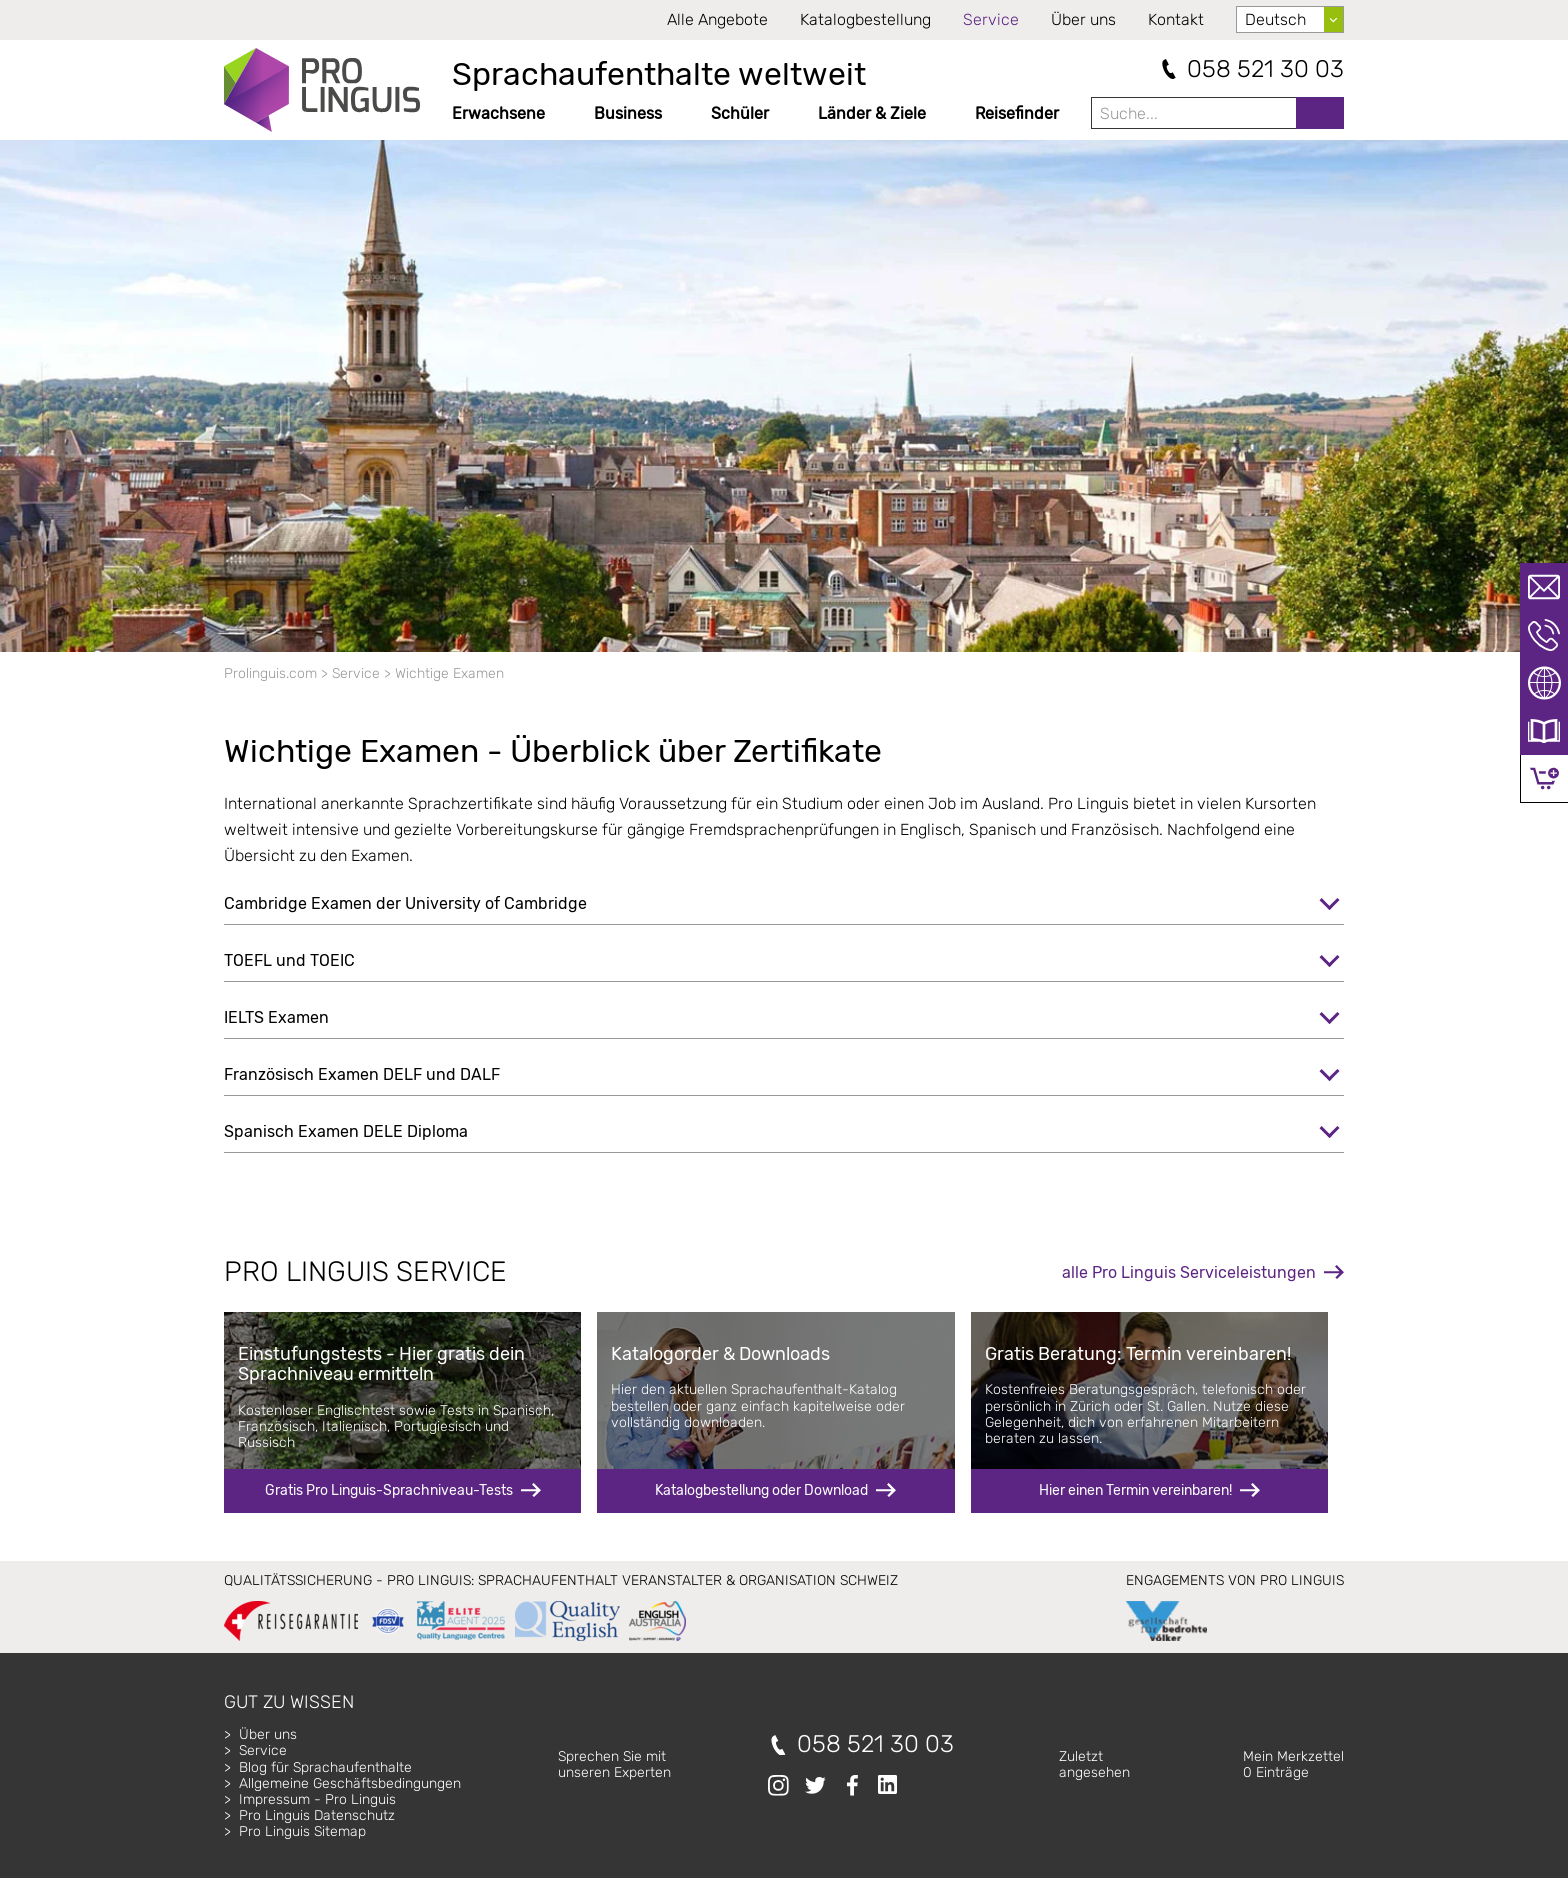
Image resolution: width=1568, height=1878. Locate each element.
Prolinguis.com (270, 673)
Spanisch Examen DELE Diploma (346, 1131)
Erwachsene (498, 113)
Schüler (740, 113)
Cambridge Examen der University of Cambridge (405, 903)
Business (628, 113)
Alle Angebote (717, 19)
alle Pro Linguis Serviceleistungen (1189, 1272)
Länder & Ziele (872, 113)
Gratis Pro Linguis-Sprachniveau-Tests (389, 1490)
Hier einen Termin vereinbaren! (1135, 1490)
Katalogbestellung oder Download (761, 1490)
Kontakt (1176, 19)
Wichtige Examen (449, 673)
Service (991, 19)
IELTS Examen (276, 1017)
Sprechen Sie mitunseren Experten (614, 1764)
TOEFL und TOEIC (289, 960)
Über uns (1083, 19)
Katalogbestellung (865, 19)
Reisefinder (1017, 113)
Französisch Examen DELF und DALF (362, 1074)
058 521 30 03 (1265, 69)
